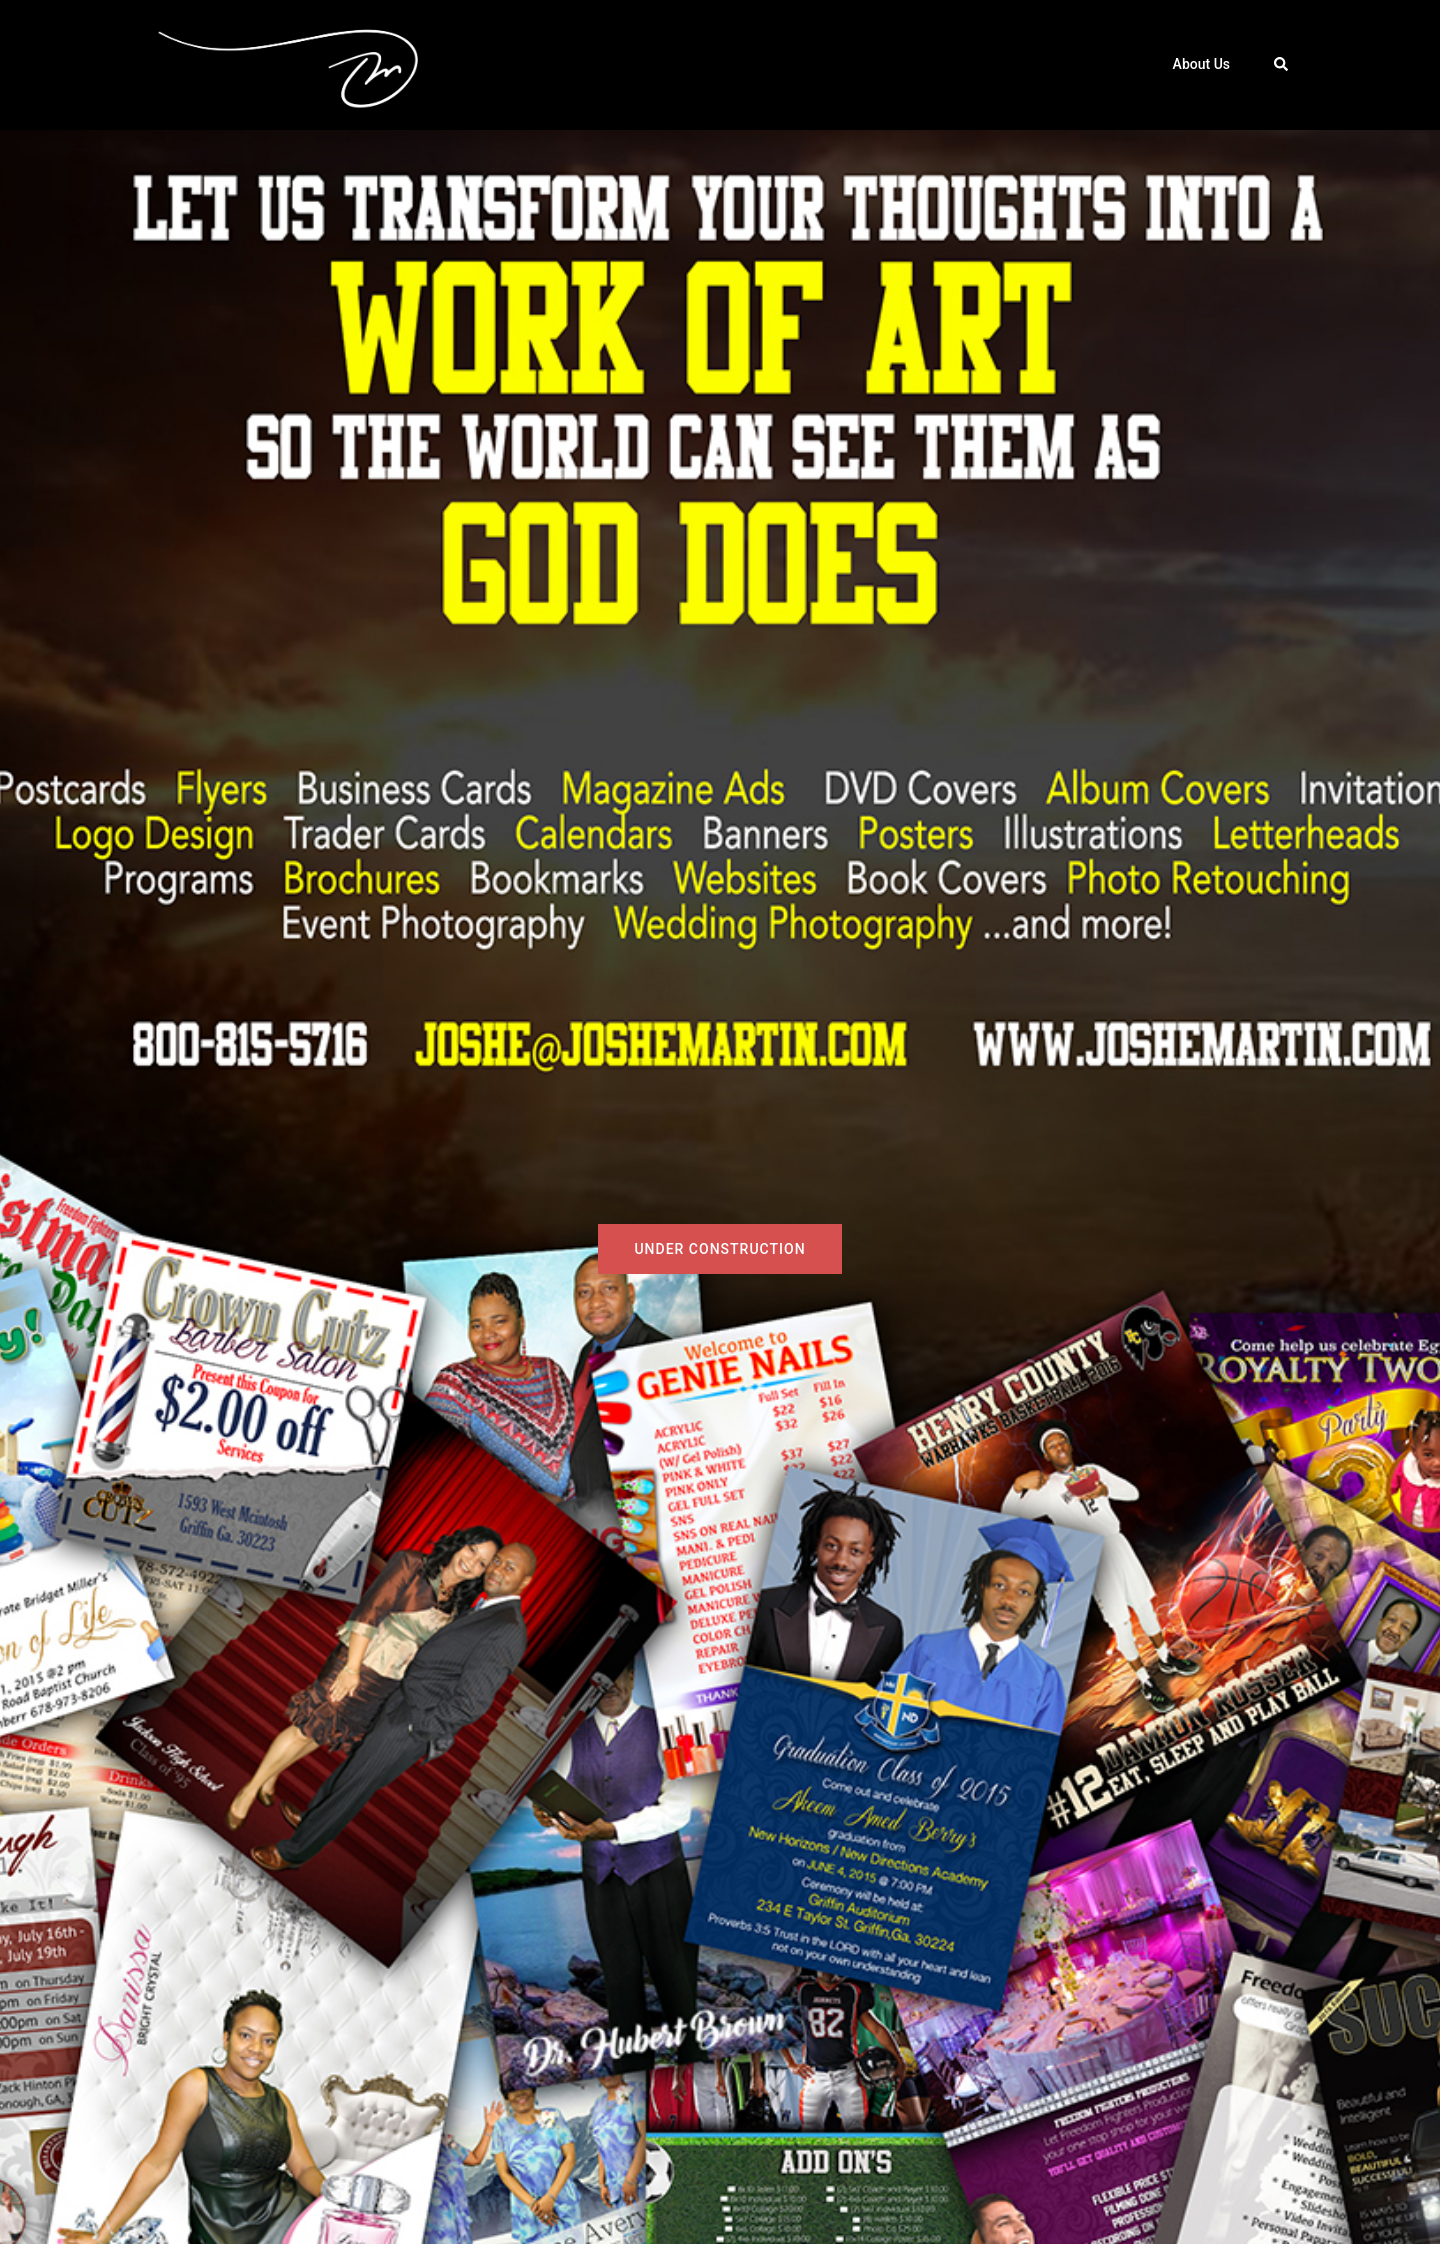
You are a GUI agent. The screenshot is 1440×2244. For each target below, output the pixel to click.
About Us (1201, 64)
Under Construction (719, 1249)
